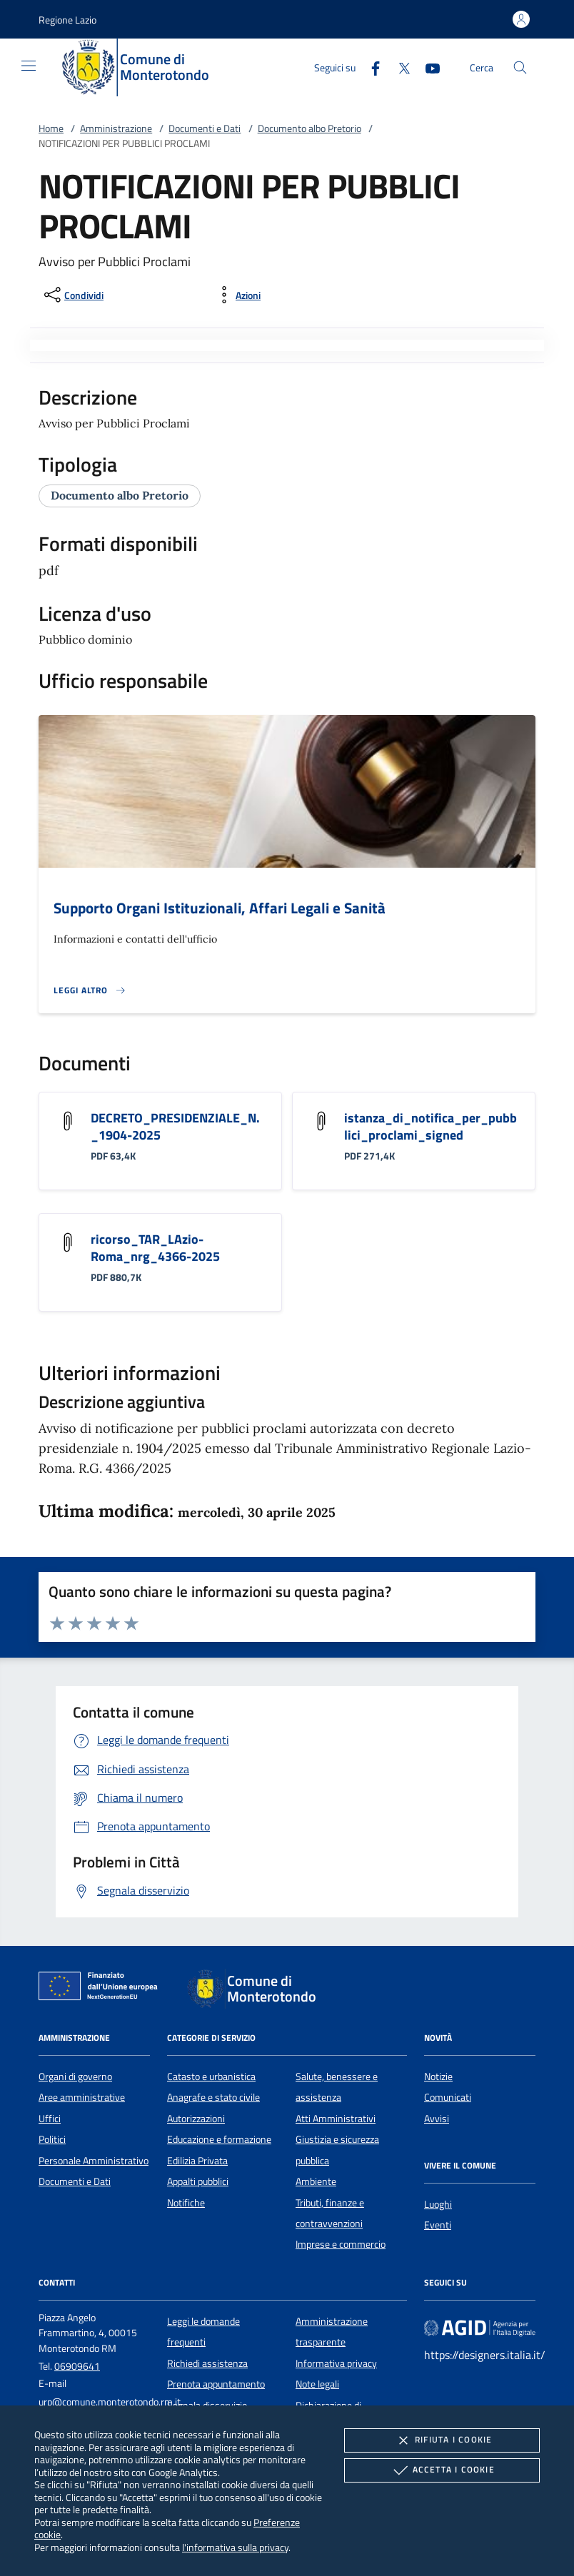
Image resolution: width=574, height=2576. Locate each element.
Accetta (442, 2470)
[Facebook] (370, 66)
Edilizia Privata (197, 2161)
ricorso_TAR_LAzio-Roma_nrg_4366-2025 (155, 1247)
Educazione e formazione (219, 2139)
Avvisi (436, 2118)
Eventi (437, 2225)
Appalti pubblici (197, 2181)
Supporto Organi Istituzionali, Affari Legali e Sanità (220, 907)
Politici (52, 2139)
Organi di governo (75, 2076)
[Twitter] (398, 66)
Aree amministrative (82, 2097)
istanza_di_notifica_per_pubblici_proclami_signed (430, 1126)
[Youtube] (427, 66)
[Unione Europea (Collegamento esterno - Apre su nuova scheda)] (102, 1989)
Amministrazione (116, 128)
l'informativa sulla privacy (235, 2547)
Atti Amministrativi (336, 2118)
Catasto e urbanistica (211, 2076)
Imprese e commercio (341, 2244)
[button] (67, 19)
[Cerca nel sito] (520, 67)
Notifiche (186, 2203)
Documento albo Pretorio (309, 128)
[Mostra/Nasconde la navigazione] (28, 65)
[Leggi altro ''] (90, 990)
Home (51, 128)
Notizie (438, 2076)
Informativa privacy (336, 2363)
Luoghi (438, 2204)
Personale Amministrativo (93, 2161)
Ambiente (316, 2181)
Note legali (317, 2384)
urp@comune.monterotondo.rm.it (110, 2402)
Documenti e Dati (204, 128)
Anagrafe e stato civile (213, 2097)
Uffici (50, 2118)
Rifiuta (442, 2440)
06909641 (77, 2366)
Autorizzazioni (196, 2118)
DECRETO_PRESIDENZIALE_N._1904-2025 (175, 1126)
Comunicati (447, 2097)
